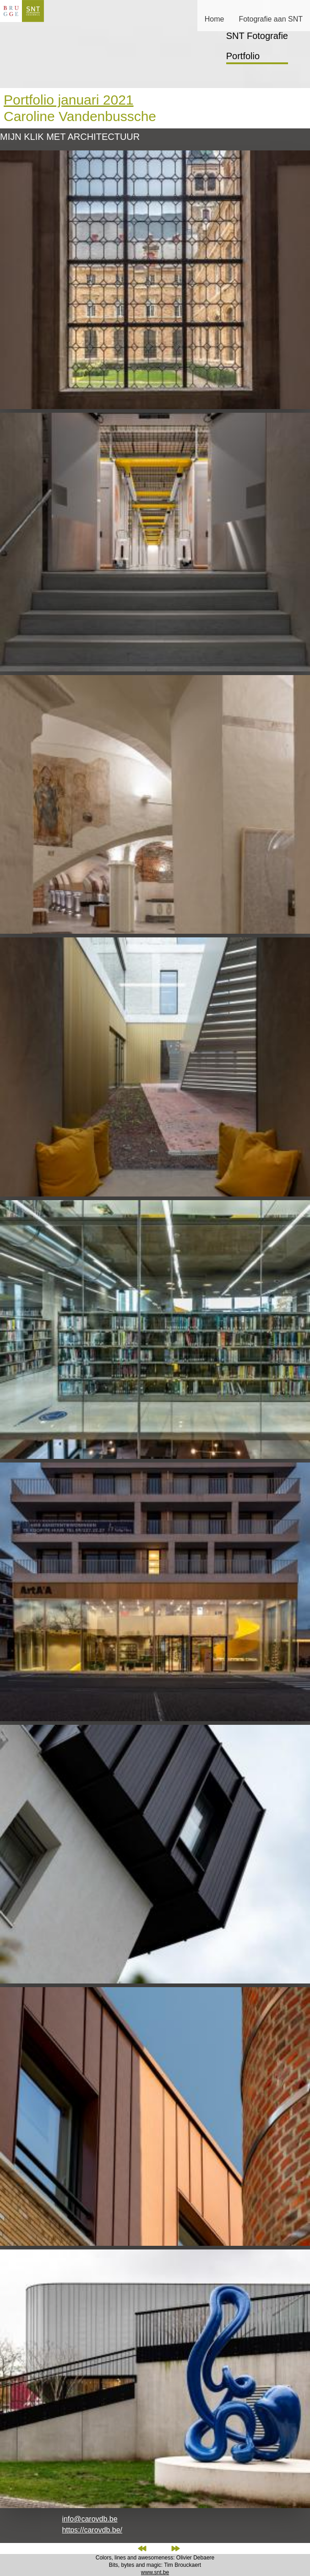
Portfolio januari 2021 (69, 99)
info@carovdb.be (89, 2519)
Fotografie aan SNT (271, 19)
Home (214, 19)
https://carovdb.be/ (92, 2530)
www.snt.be (155, 2572)
